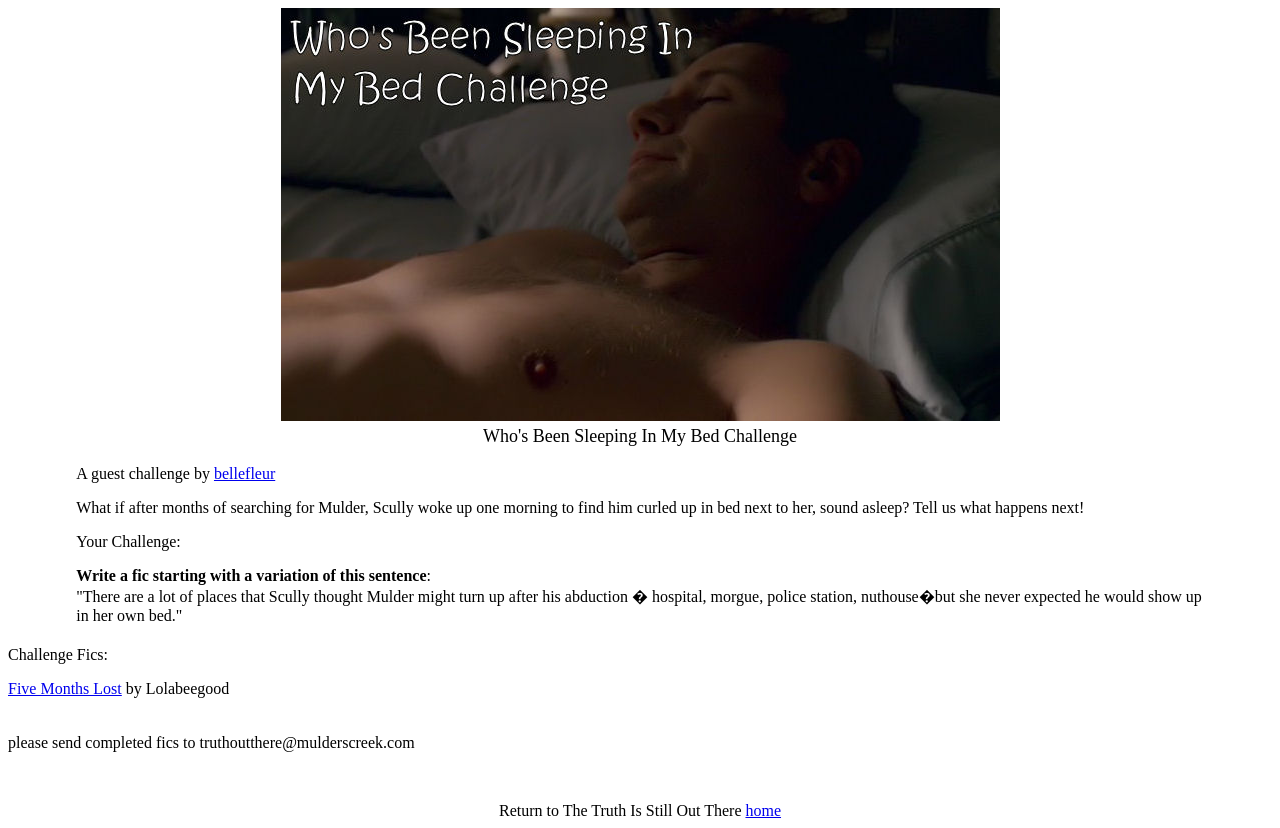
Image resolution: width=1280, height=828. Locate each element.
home (763, 810)
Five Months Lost (65, 688)
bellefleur (244, 473)
